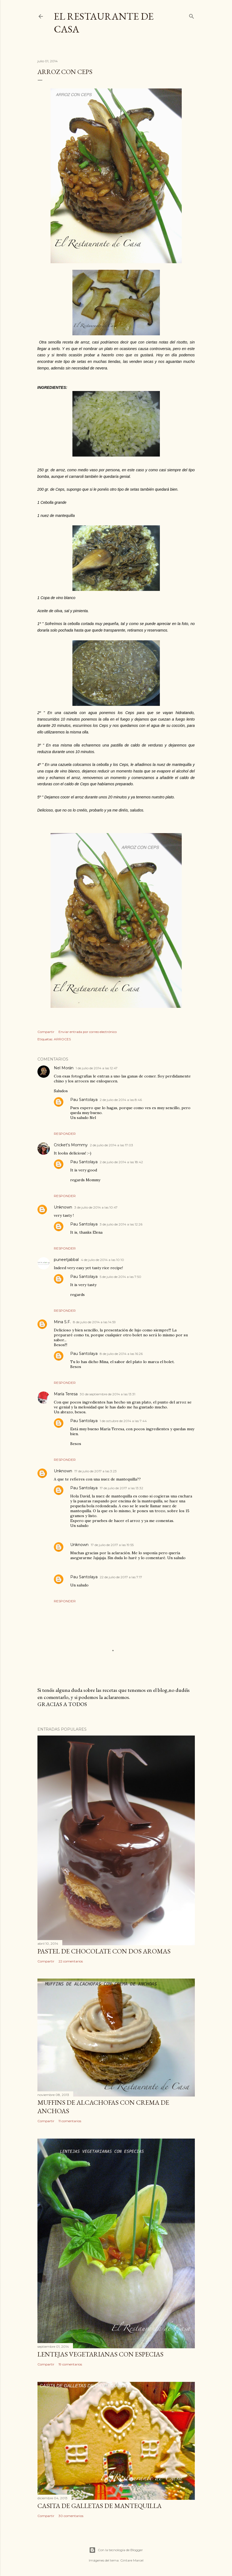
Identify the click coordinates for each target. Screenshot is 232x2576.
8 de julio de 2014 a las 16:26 (121, 1354)
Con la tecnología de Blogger (116, 2550)
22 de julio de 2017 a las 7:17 (121, 1577)
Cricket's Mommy (71, 1144)
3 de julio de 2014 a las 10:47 (96, 1207)
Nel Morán (64, 1067)
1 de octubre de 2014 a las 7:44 (123, 1421)
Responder (65, 1134)
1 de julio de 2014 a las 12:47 (97, 1068)
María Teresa (66, 1393)
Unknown (63, 1207)
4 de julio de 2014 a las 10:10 (102, 1260)
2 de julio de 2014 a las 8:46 (121, 1100)
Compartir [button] (45, 1032)
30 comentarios (70, 2516)
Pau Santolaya (84, 1099)
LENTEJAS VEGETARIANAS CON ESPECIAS (100, 2354)
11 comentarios (69, 2121)
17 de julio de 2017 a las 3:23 (95, 1471)
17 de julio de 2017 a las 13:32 (121, 1488)
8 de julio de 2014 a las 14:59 (94, 1322)
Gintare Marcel (131, 2560)
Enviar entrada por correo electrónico (87, 1032)
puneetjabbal (66, 1259)
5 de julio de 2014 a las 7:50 (120, 1277)
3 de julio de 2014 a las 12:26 (121, 1224)
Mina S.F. (62, 1321)
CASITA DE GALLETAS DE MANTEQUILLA (99, 2505)
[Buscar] (191, 15)
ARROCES (62, 1039)
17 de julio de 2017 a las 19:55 (112, 1545)
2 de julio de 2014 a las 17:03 (111, 1145)
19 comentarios (70, 2364)
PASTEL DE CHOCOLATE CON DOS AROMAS (104, 1951)
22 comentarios (70, 1961)
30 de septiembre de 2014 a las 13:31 (107, 1394)
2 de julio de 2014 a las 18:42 (121, 1162)
